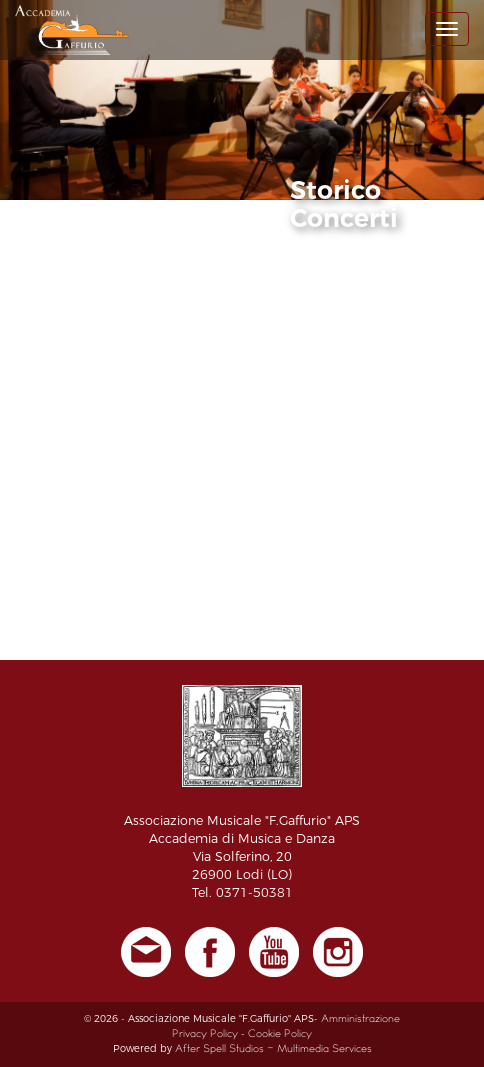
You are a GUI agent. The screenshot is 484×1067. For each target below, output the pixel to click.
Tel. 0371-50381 (242, 892)
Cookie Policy (280, 1034)
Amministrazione (360, 1019)
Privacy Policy (205, 1034)
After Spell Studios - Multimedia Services (273, 1049)
